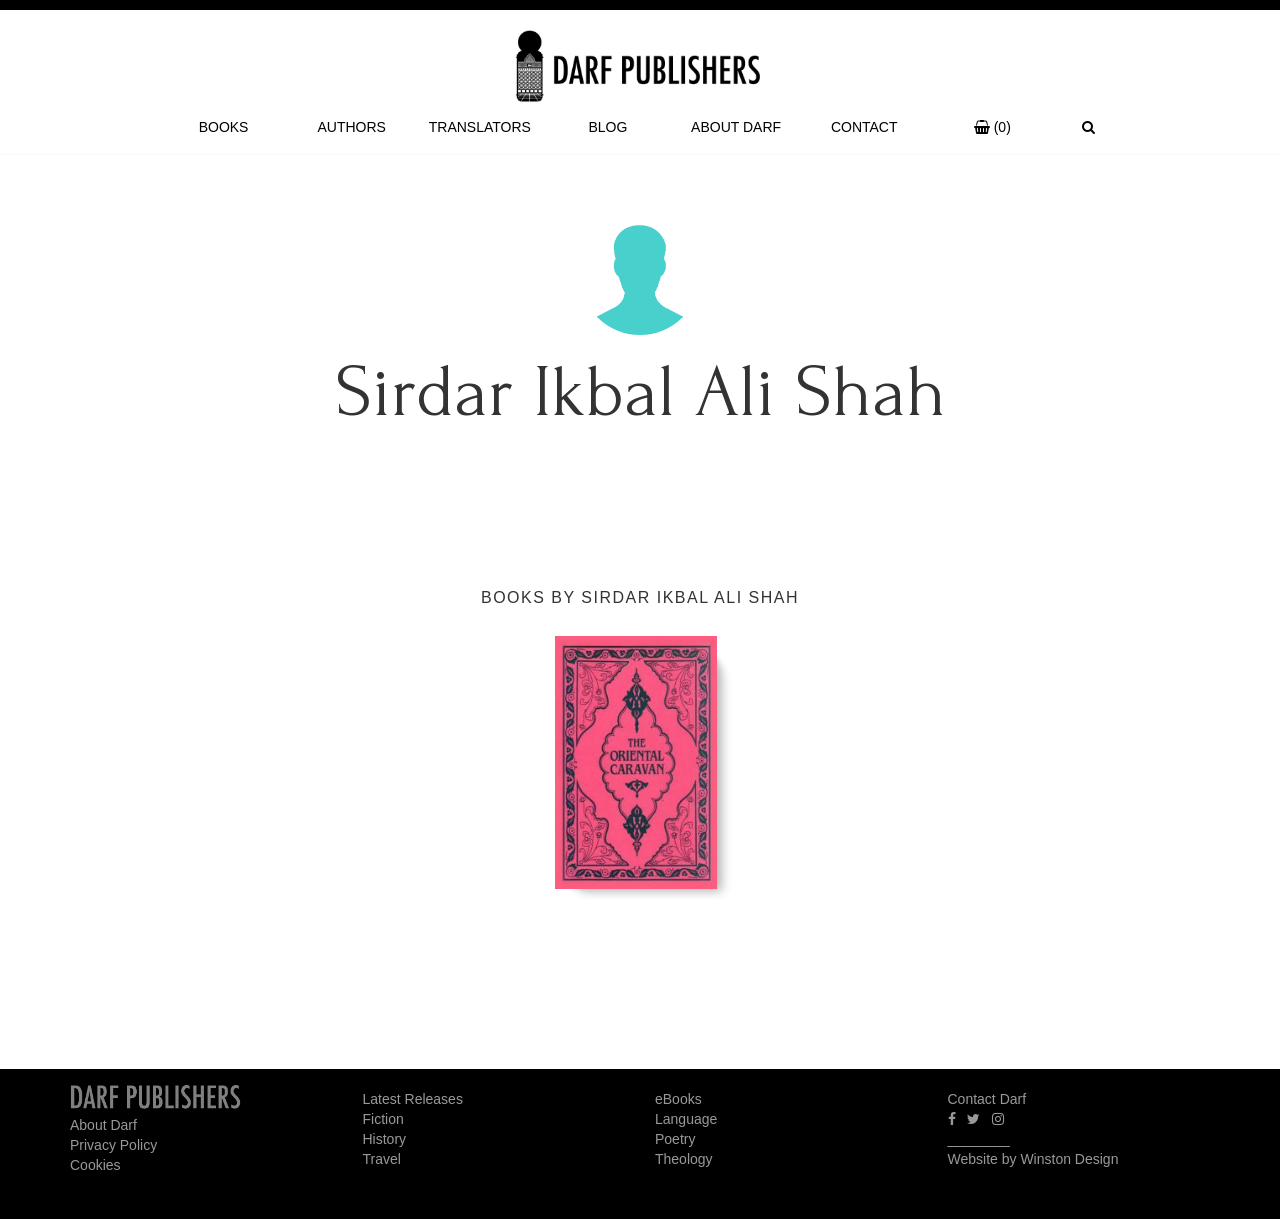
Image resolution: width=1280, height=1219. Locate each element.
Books (224, 127)
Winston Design (1069, 1159)
